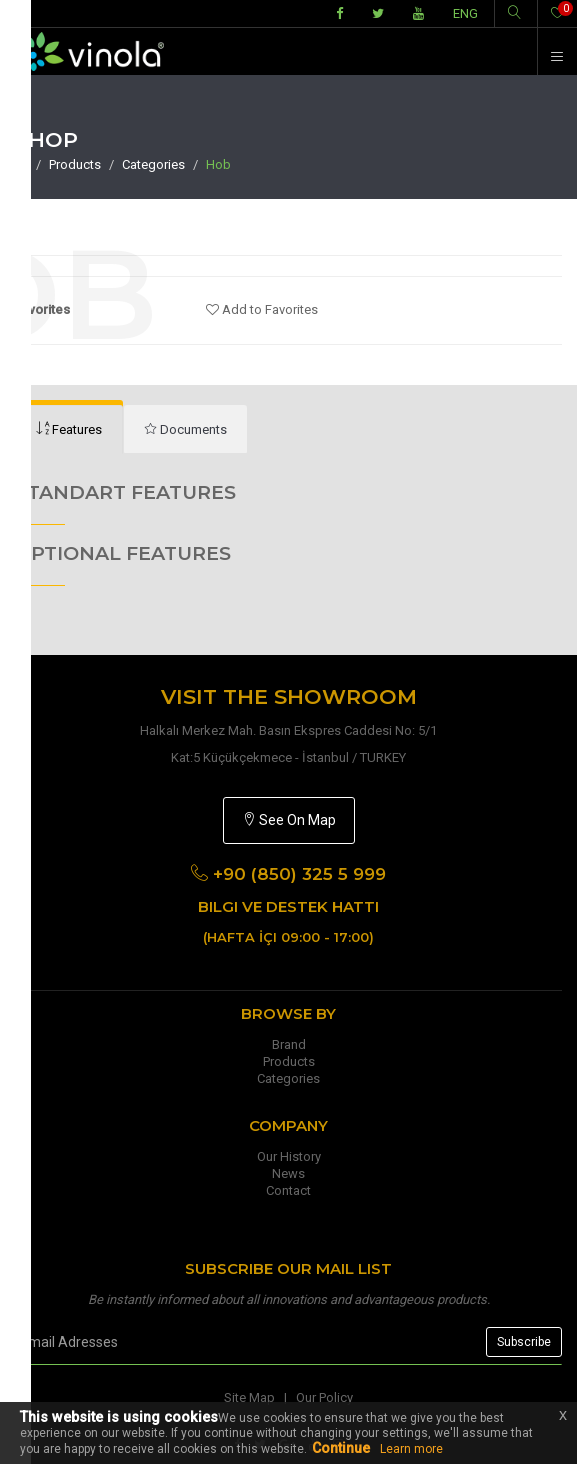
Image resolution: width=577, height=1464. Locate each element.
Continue (341, 1448)
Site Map (249, 1397)
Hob (218, 164)
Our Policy (324, 1397)
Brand (289, 1044)
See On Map (289, 820)
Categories (153, 164)
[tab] (185, 429)
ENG (465, 13)
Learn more (411, 1449)
